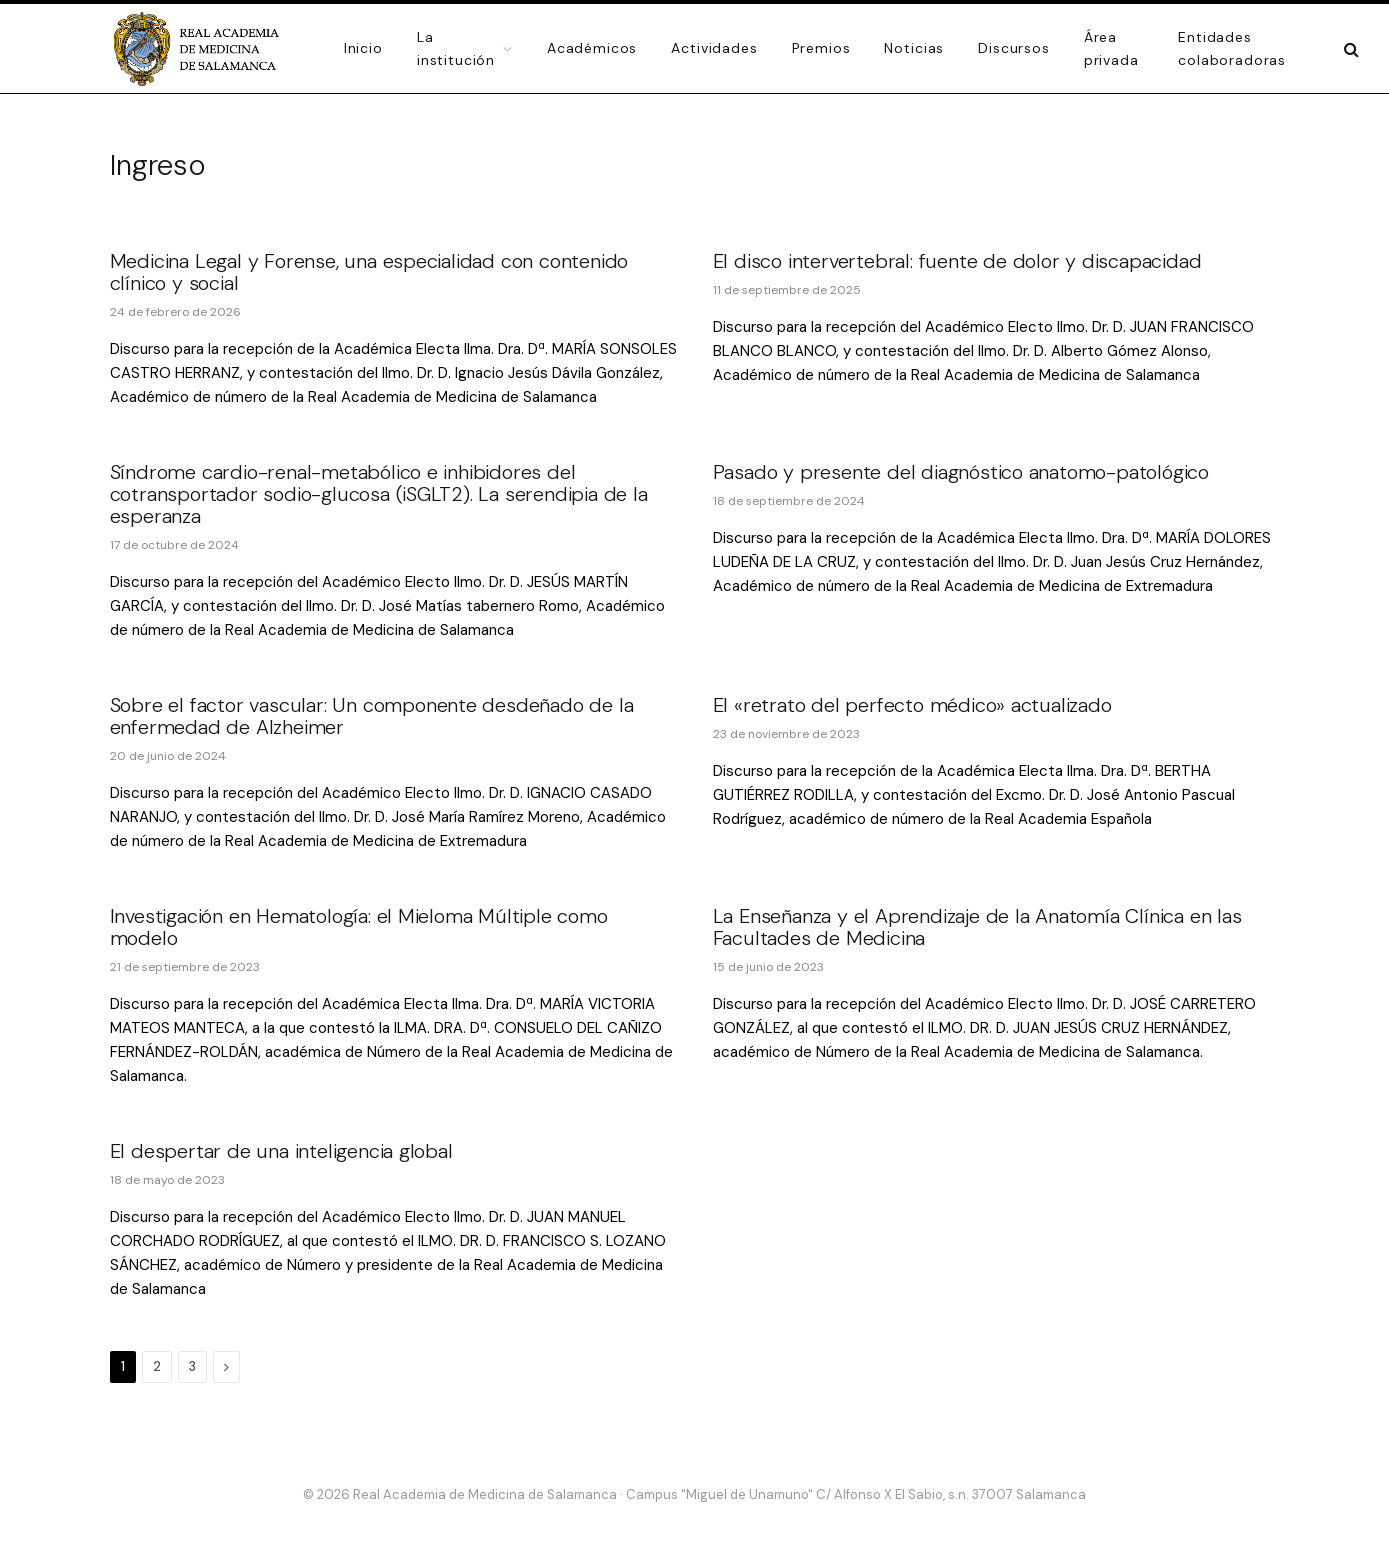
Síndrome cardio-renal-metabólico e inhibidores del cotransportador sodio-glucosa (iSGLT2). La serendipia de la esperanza (379, 494)
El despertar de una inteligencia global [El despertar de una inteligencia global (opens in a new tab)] (281, 1151)
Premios (821, 48)
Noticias (914, 48)
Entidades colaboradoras (1232, 48)
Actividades (714, 48)
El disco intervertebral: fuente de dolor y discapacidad (957, 261)
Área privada (1111, 48)
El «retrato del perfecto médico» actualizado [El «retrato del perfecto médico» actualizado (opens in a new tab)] (912, 705)
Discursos (1014, 48)
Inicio (363, 48)
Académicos (592, 48)
